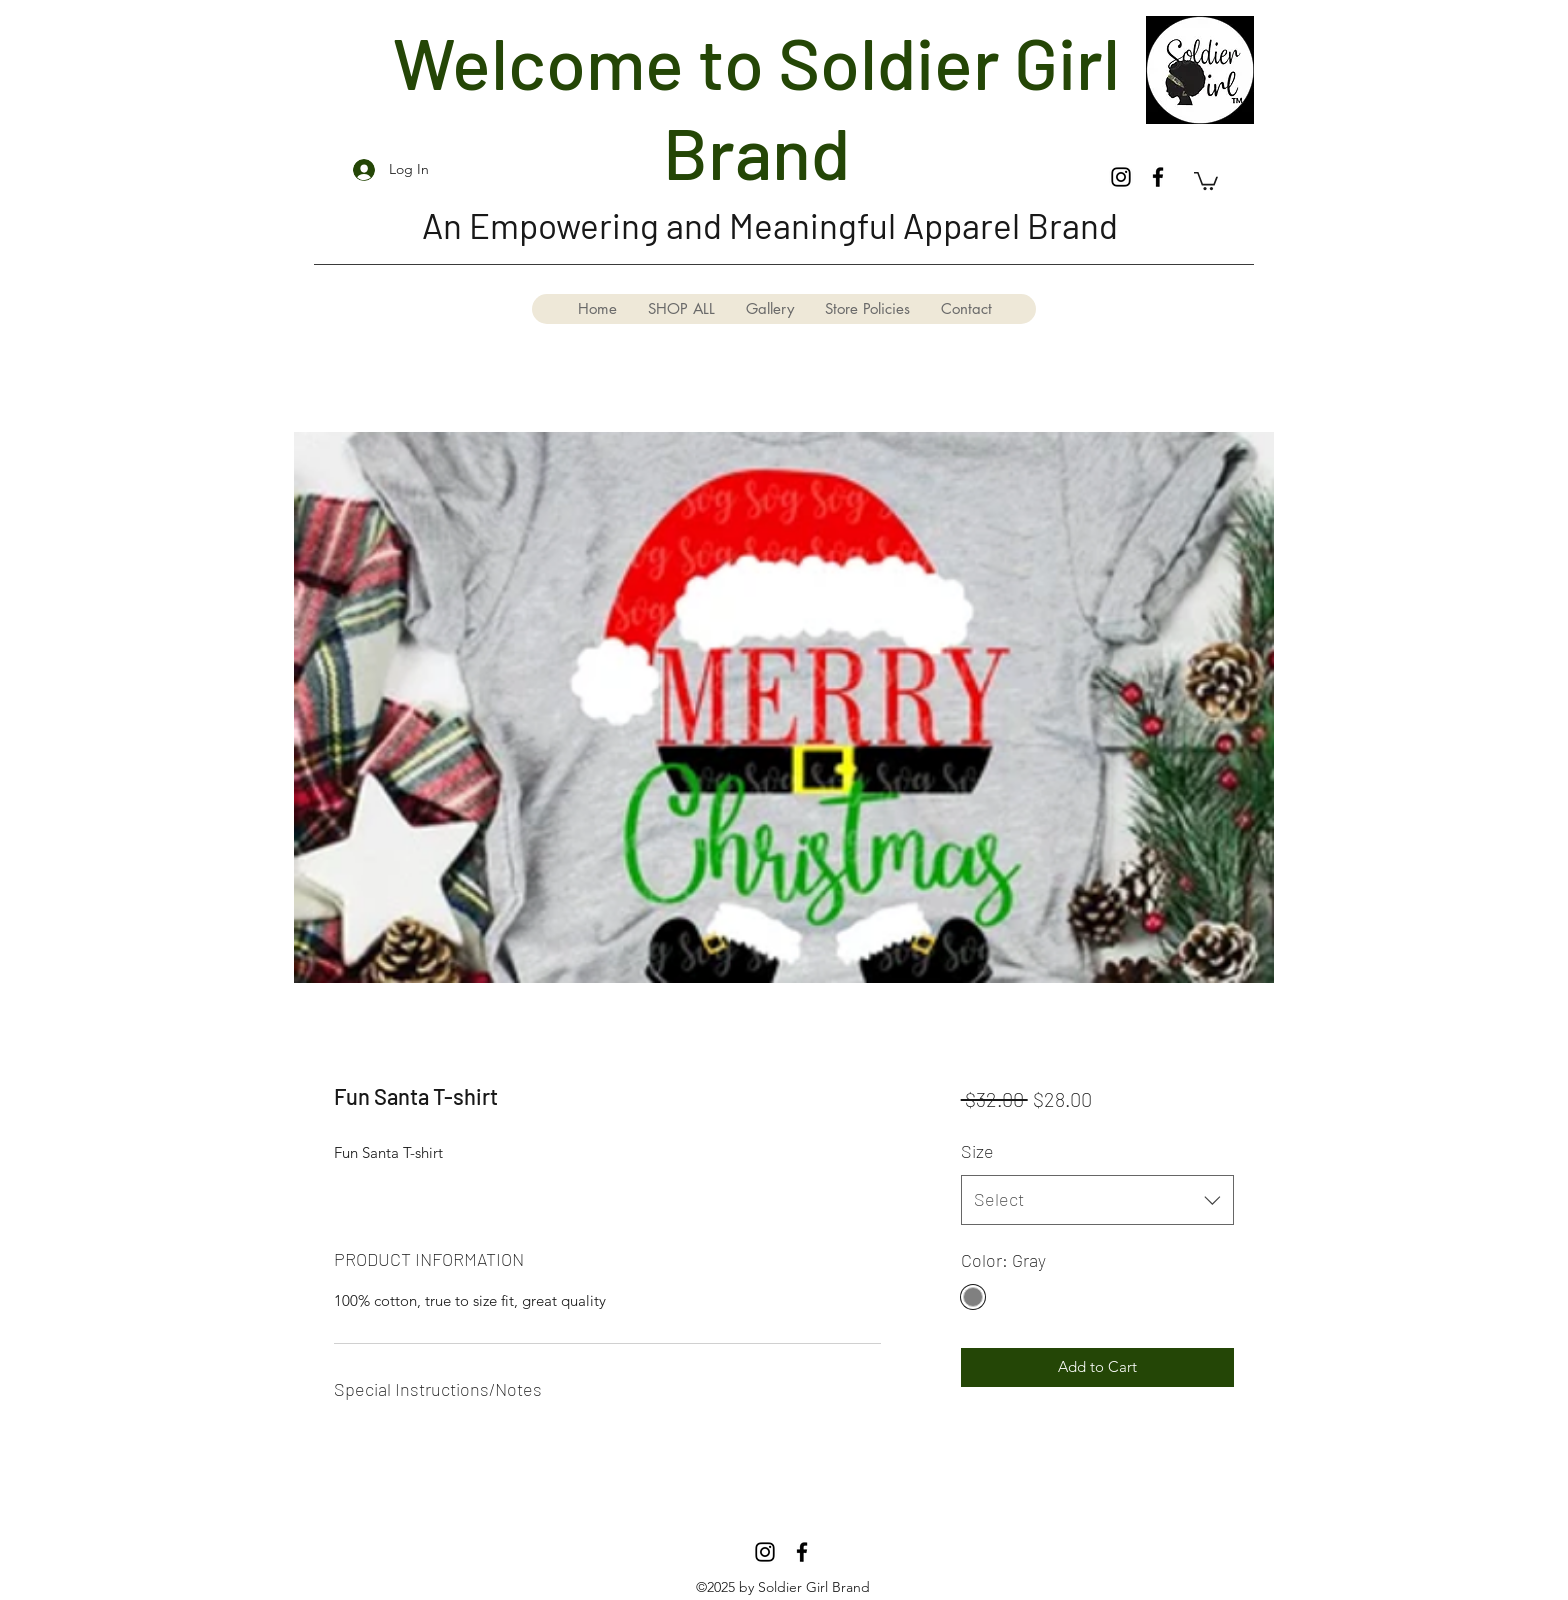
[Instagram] (1121, 177)
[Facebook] (1158, 177)
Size (977, 1151)
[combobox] (1097, 1200)
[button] (1206, 180)
